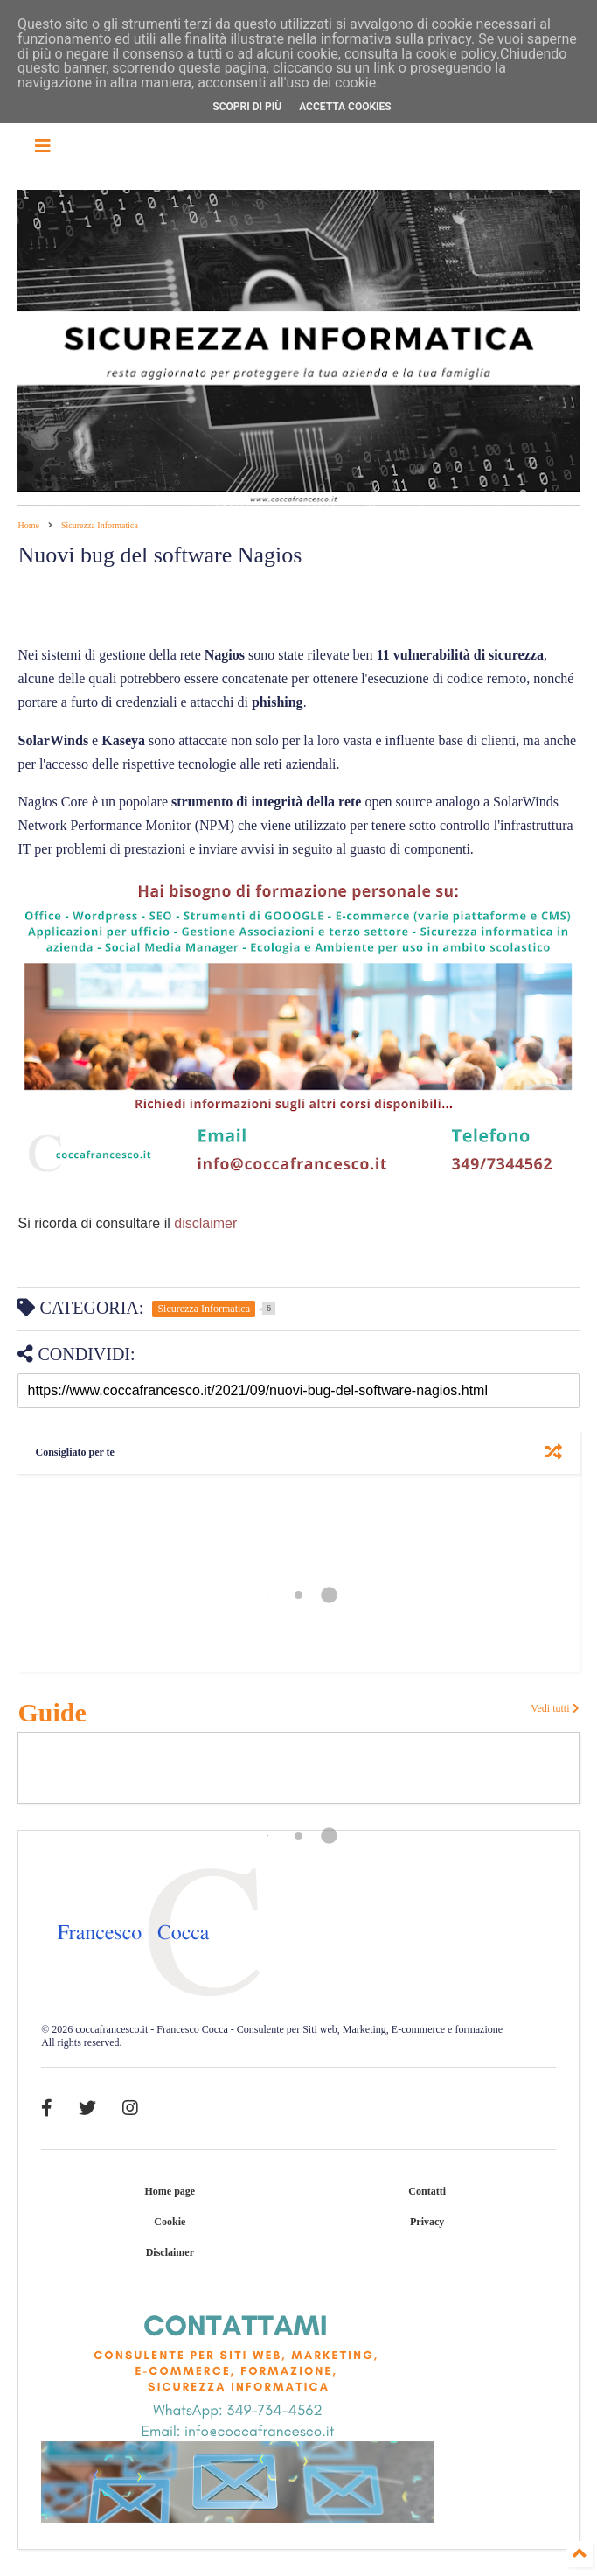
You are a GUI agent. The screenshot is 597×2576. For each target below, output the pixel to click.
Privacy (427, 2222)
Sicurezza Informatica (99, 525)
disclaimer (203, 1223)
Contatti (427, 2191)
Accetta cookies (345, 107)
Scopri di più (246, 107)
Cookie (169, 2222)
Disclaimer (170, 2252)
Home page (169, 2191)
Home (27, 525)
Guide (51, 1712)
